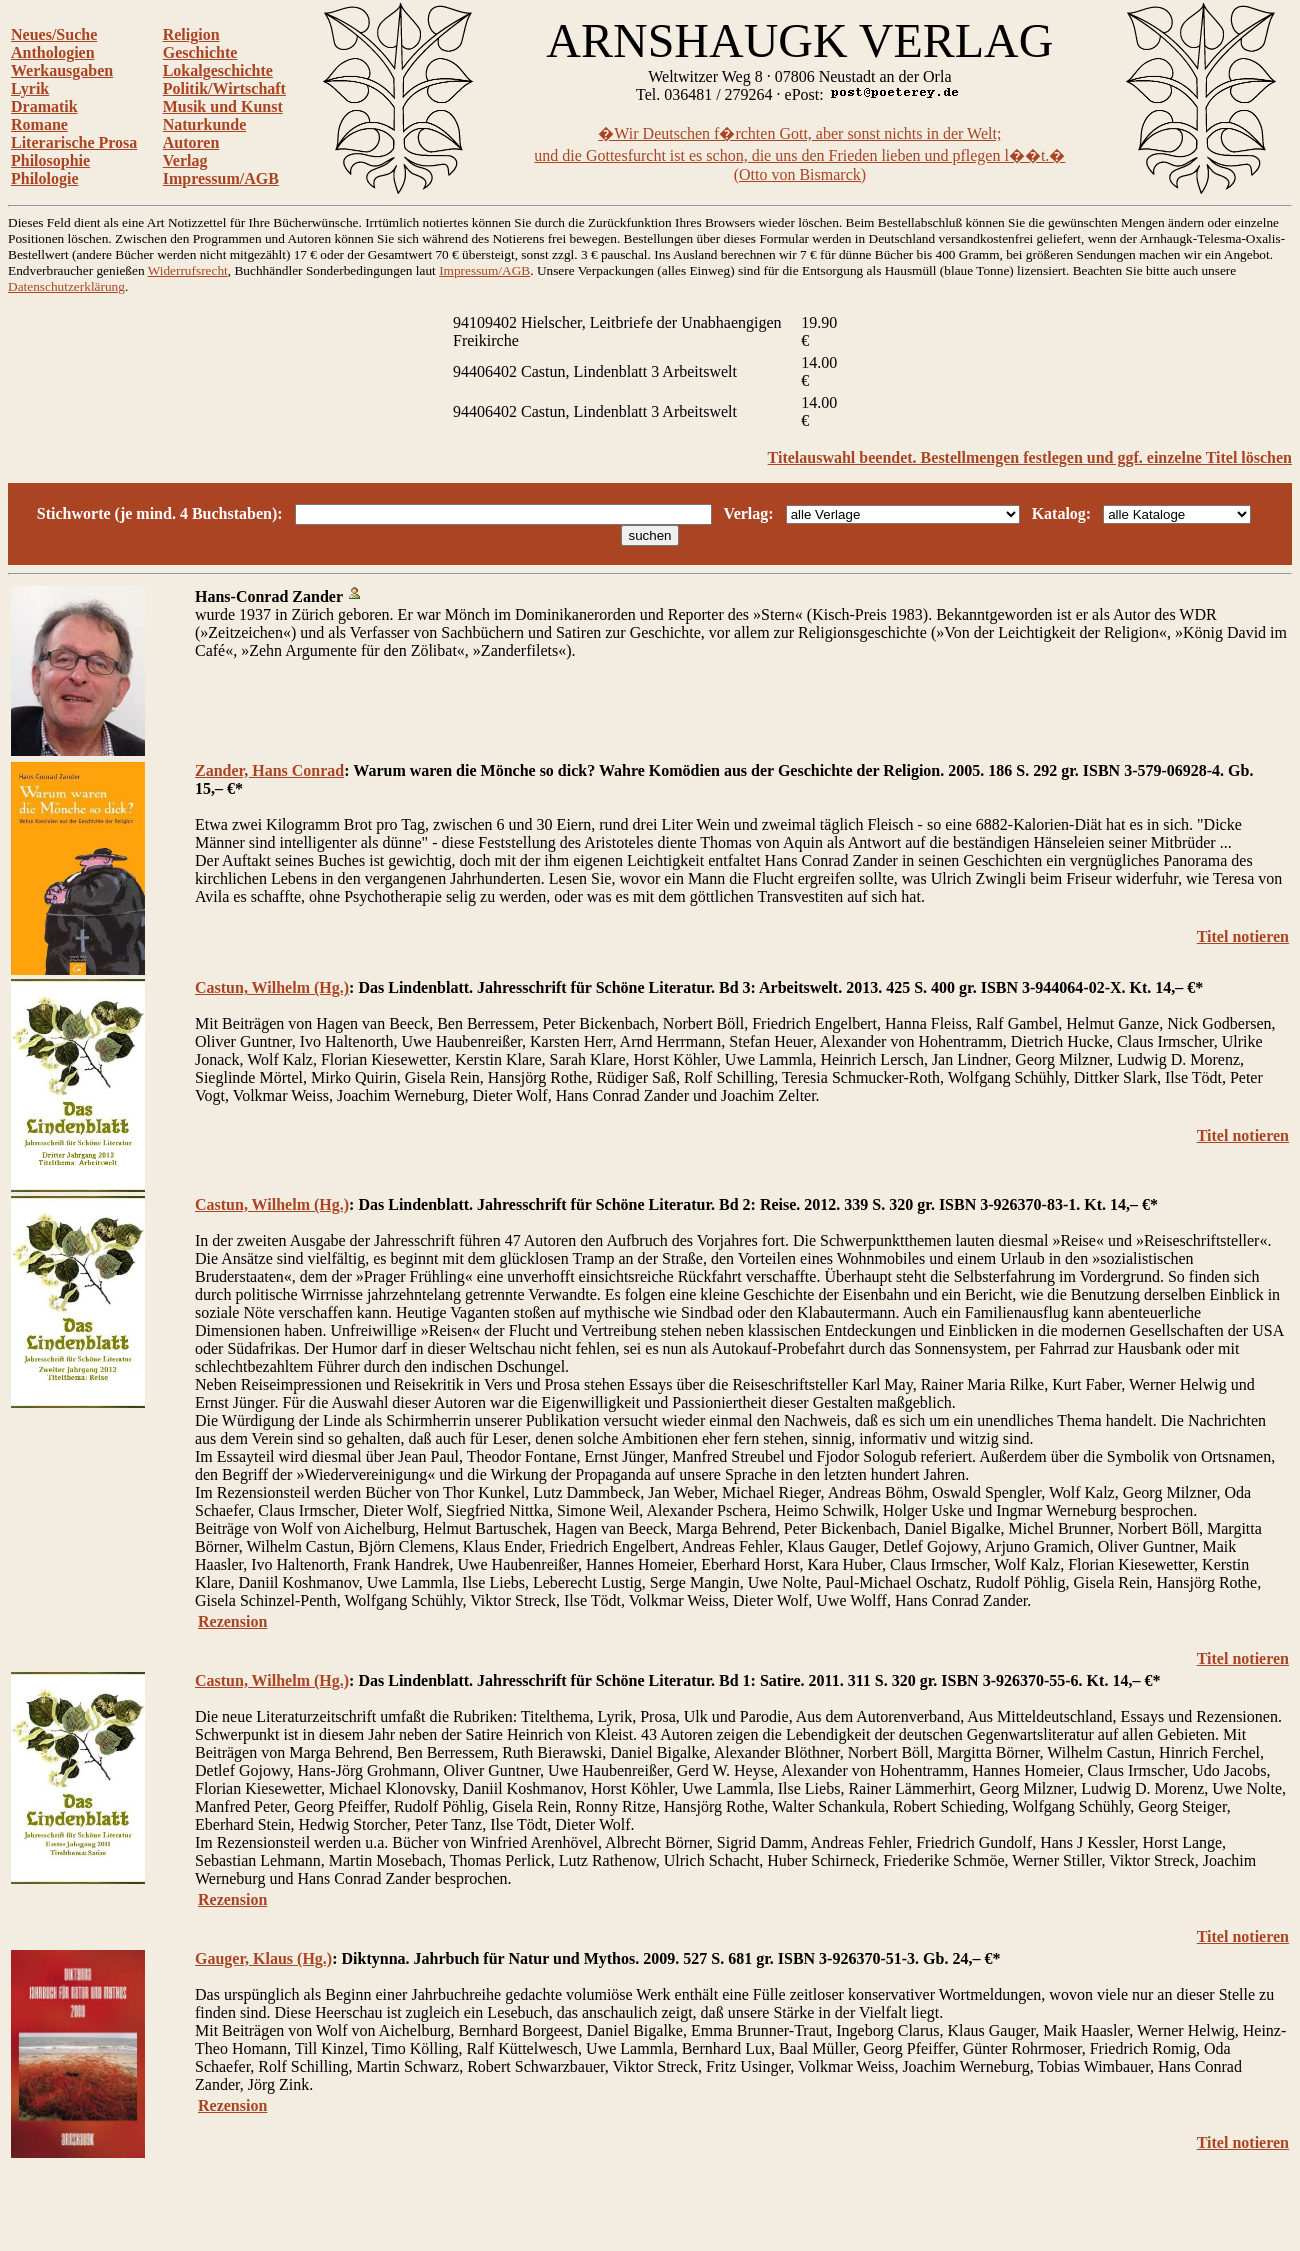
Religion (191, 34)
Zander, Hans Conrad (269, 770)
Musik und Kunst (223, 106)
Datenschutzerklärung (66, 286)
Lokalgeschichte (218, 70)
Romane (39, 124)
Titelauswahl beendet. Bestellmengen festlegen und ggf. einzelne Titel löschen (1030, 457)
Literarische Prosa (74, 142)
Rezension (232, 1621)
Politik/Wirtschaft (224, 88)
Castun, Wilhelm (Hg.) (272, 987)
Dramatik (44, 106)
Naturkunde (205, 124)
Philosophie (50, 160)
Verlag (185, 160)
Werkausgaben (62, 70)
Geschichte (200, 52)
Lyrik (30, 88)
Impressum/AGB (221, 178)
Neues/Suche (54, 34)
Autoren (191, 142)
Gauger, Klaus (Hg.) (263, 1958)
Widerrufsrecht (188, 270)
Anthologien (53, 52)
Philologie (45, 178)
